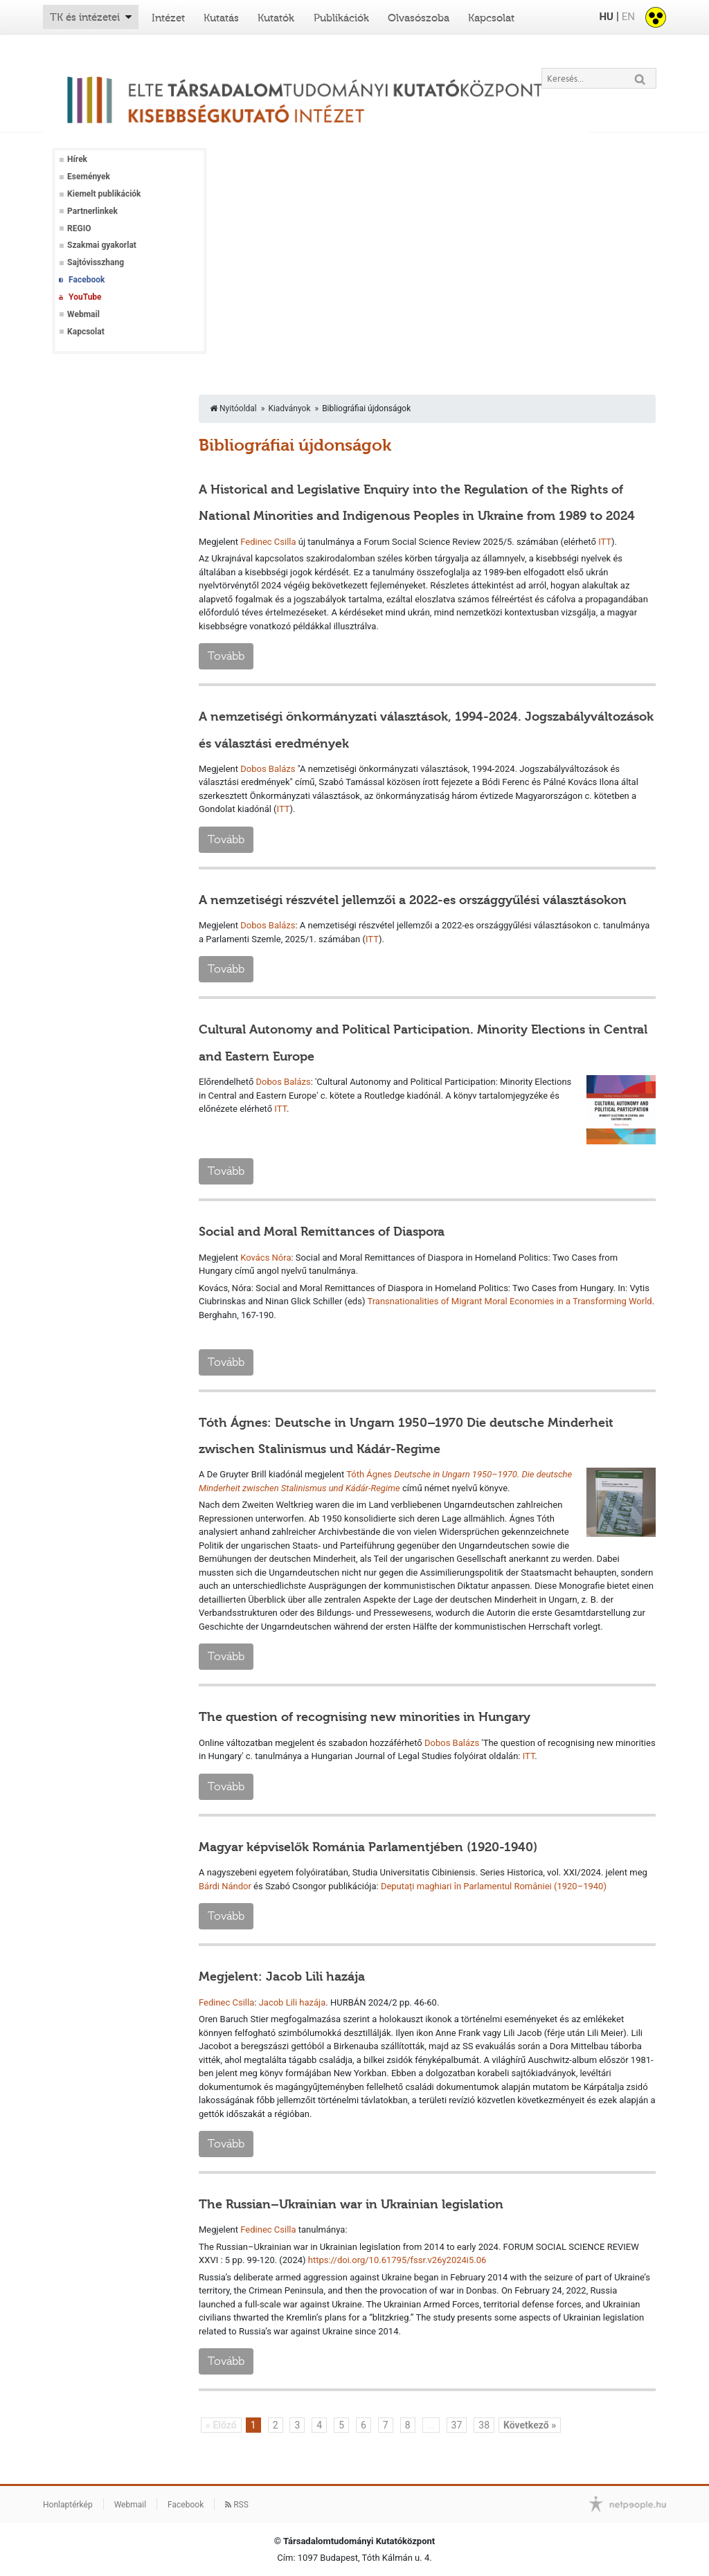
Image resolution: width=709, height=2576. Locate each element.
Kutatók (276, 18)
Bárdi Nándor (225, 1886)
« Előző (221, 2425)
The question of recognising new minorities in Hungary (364, 1716)
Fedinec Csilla (268, 542)
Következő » (529, 2425)
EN (628, 16)
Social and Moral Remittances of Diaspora (322, 1231)
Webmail (83, 314)
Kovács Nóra (265, 1257)
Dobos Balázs (267, 769)
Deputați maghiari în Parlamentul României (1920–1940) (494, 1886)
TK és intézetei (85, 17)
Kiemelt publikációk (104, 194)
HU (606, 16)
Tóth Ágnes (369, 1474)
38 (484, 2425)
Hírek (77, 159)
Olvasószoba (418, 18)
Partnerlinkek (92, 211)
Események (88, 176)
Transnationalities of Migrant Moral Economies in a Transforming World (509, 1301)
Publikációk (341, 18)
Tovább (226, 656)
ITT (604, 542)
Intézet (168, 18)
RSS (237, 2505)
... (431, 2425)
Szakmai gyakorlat (101, 245)
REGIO (79, 228)
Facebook (87, 280)
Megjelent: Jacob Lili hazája (282, 1976)
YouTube (85, 297)
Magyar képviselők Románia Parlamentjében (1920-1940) (368, 1847)
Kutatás (221, 18)
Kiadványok (289, 408)
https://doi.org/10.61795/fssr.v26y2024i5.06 (397, 2260)
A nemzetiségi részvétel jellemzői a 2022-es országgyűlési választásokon (413, 900)
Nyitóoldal (233, 408)
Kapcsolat (491, 18)
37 (457, 2425)
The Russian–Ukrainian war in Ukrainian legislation (351, 2204)
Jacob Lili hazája (292, 2002)
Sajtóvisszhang (95, 262)
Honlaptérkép (68, 2505)
